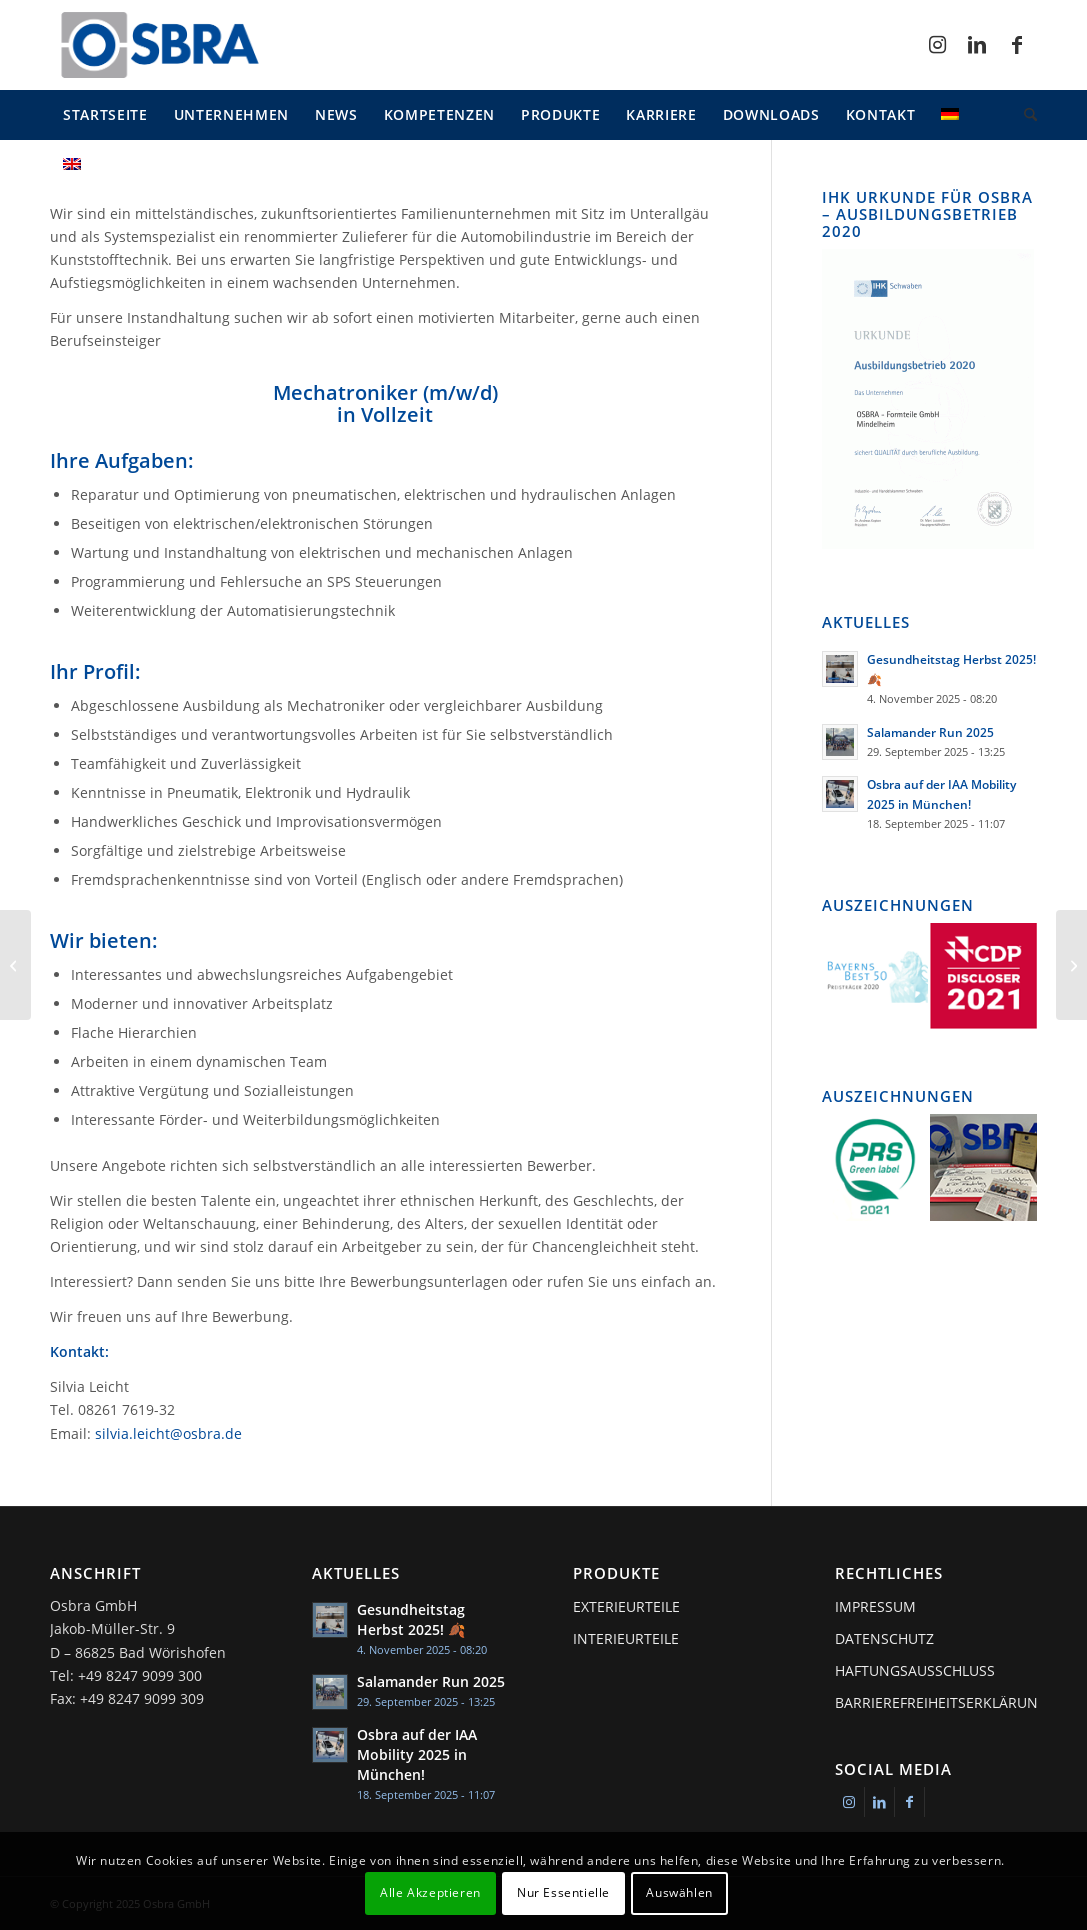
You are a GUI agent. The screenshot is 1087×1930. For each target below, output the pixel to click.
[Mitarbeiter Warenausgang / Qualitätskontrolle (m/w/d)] (1071, 965)
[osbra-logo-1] (159, 45)
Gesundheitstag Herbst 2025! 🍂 (411, 1619)
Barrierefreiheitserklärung (936, 1702)
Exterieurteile (626, 1606)
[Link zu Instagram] (937, 45)
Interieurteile (626, 1638)
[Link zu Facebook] (1017, 45)
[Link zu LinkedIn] (977, 45)
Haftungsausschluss (915, 1670)
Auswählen (679, 1892)
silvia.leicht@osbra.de (168, 1433)
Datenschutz (884, 1638)
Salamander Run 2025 (930, 732)
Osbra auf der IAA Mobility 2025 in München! (417, 1754)
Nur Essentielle (563, 1892)
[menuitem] (105, 115)
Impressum (875, 1606)
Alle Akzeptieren (430, 1892)
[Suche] (1024, 115)
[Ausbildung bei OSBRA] (15, 965)
